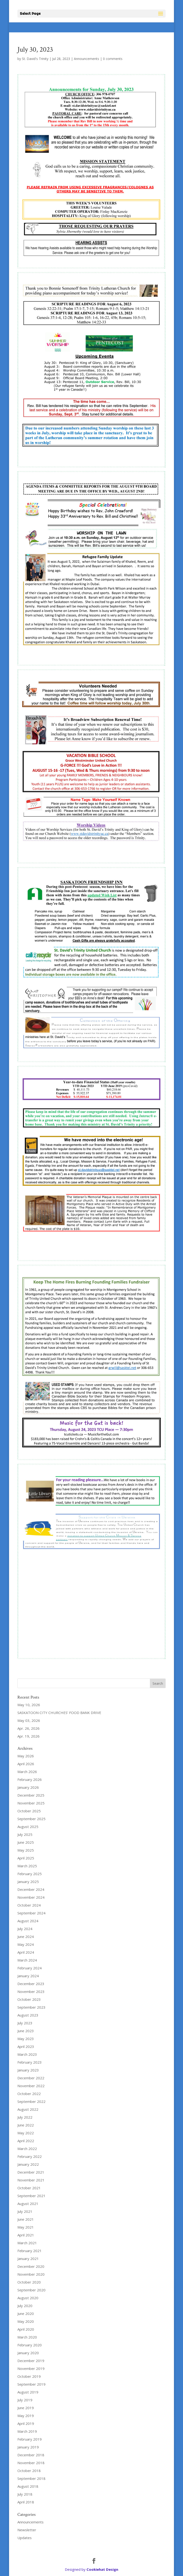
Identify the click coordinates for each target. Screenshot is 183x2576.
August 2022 (27, 2109)
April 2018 (25, 2502)
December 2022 (30, 2078)
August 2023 (27, 2015)
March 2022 (27, 2148)
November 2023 (31, 1991)
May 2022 (25, 2132)
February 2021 (29, 2250)
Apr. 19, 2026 (28, 1736)
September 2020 (31, 2290)
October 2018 (29, 2470)
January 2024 (28, 1975)
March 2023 (27, 2054)
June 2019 (25, 2407)
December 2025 (30, 1795)
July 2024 (24, 1928)
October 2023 (29, 1999)
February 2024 (29, 1968)
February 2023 (29, 2062)
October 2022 (29, 2093)
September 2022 (31, 2101)
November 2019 (31, 2368)
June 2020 (25, 2313)
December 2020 (30, 2266)
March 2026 (27, 1771)
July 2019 (24, 2400)
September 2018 (31, 2478)
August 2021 (27, 2203)
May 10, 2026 (28, 1704)
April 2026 (25, 1763)
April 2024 (25, 1952)
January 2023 (28, 2070)
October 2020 (29, 2282)
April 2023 (25, 2046)
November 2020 (31, 2274)
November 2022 (31, 2085)
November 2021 (31, 2180)
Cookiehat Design (102, 2569)
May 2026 (25, 1756)
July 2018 (24, 2494)
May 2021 (25, 2227)
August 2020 (27, 2297)
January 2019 (28, 2447)
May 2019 (25, 2415)
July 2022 (24, 2117)
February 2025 (29, 1873)
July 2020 (24, 2305)
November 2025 (31, 1803)
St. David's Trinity (35, 58)
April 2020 (25, 2329)
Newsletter (26, 2529)
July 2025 (24, 1834)
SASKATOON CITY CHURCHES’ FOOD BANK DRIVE (59, 1712)
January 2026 (28, 1787)
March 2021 (27, 2242)
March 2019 (27, 2431)
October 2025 (29, 1810)
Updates (24, 2537)
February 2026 (29, 1779)
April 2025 (25, 1858)
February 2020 (29, 2345)
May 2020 (25, 2321)
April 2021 (25, 2235)
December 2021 (30, 2172)
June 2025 (25, 1842)
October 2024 (29, 1905)
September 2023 (31, 2007)
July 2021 (24, 2211)
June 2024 (25, 1936)
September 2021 (31, 2195)
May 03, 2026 (28, 1720)
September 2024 (31, 1913)
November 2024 (31, 1897)
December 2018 (30, 2454)
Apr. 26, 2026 (28, 1728)
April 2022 (25, 2140)
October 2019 (29, 2376)
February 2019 (29, 2439)
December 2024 (30, 1889)
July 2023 (24, 2023)
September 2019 (31, 2384)
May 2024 (25, 1944)
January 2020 (28, 2352)
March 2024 (27, 1960)
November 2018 (31, 2462)
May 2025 (25, 1850)
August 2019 (27, 2392)
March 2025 (27, 1865)
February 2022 (29, 2156)
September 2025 (31, 1818)
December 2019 (30, 2360)
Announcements (86, 58)
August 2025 (27, 1826)
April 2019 (25, 2423)
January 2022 (28, 2164)
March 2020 (27, 2337)
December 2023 (30, 1983)
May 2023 (25, 2038)
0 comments (112, 58)
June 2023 (25, 2030)
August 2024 (27, 1920)
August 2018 (27, 2486)
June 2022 (25, 2125)
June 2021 (25, 2219)
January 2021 (28, 2258)
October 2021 (29, 2187)
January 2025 (28, 1881)
